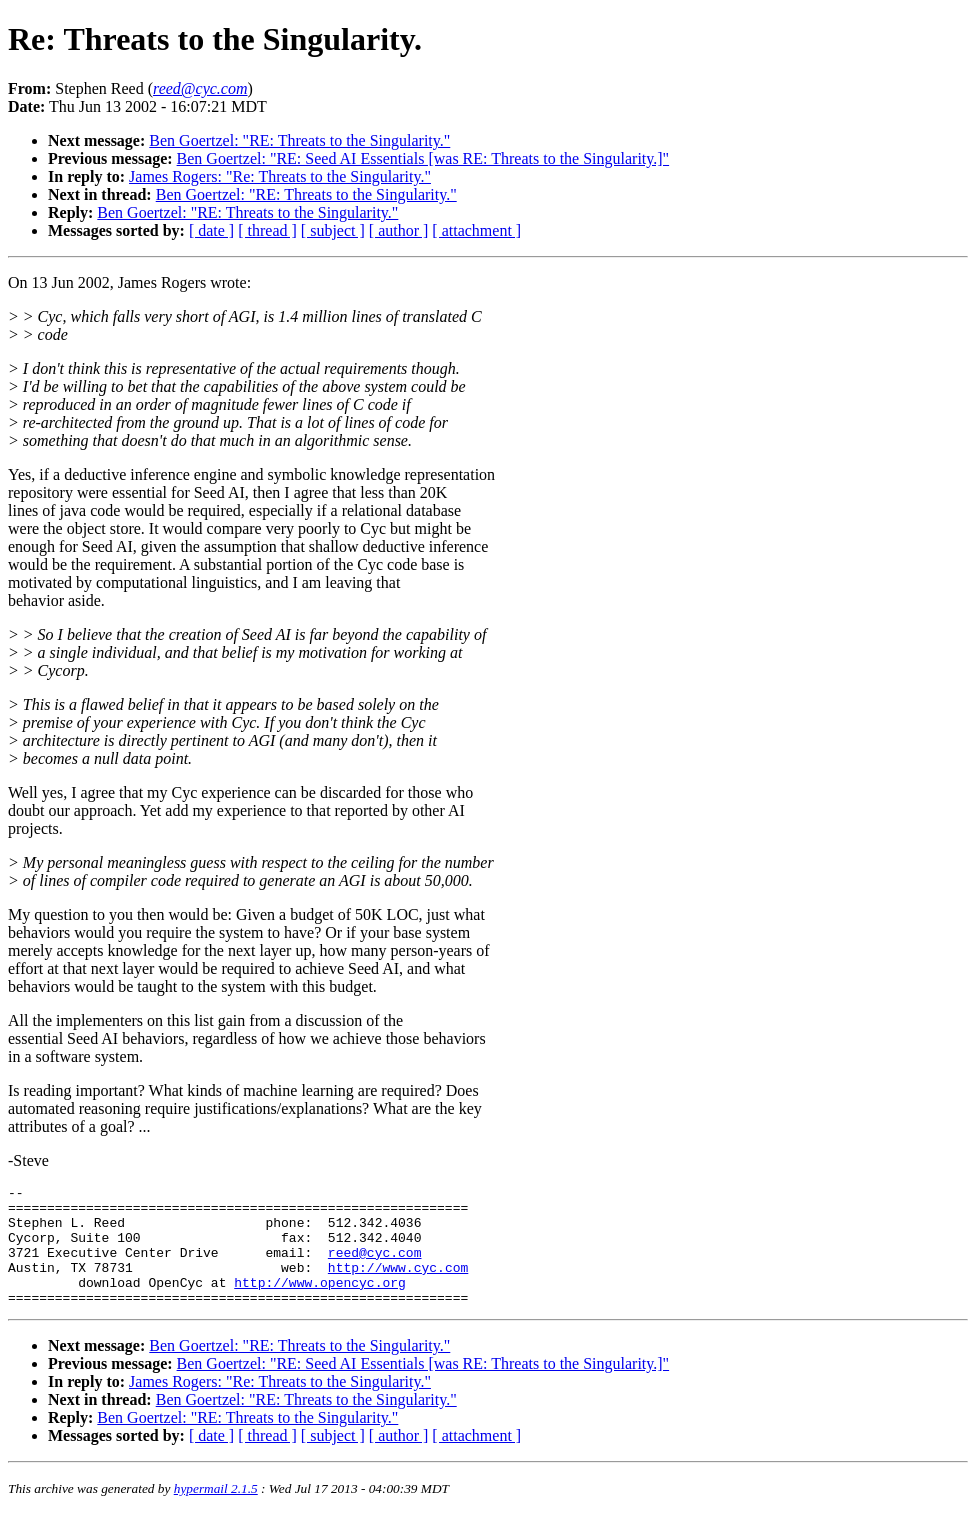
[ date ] (211, 230)
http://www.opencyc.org (320, 1303)
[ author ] (399, 230)
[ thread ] (267, 230)
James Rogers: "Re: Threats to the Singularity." (280, 176)
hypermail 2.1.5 (216, 1512)
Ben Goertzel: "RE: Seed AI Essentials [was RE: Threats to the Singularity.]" (423, 158)
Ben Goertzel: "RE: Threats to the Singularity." (299, 140)
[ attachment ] (476, 230)
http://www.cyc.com (398, 1285)
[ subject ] (333, 230)
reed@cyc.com (375, 1267)
